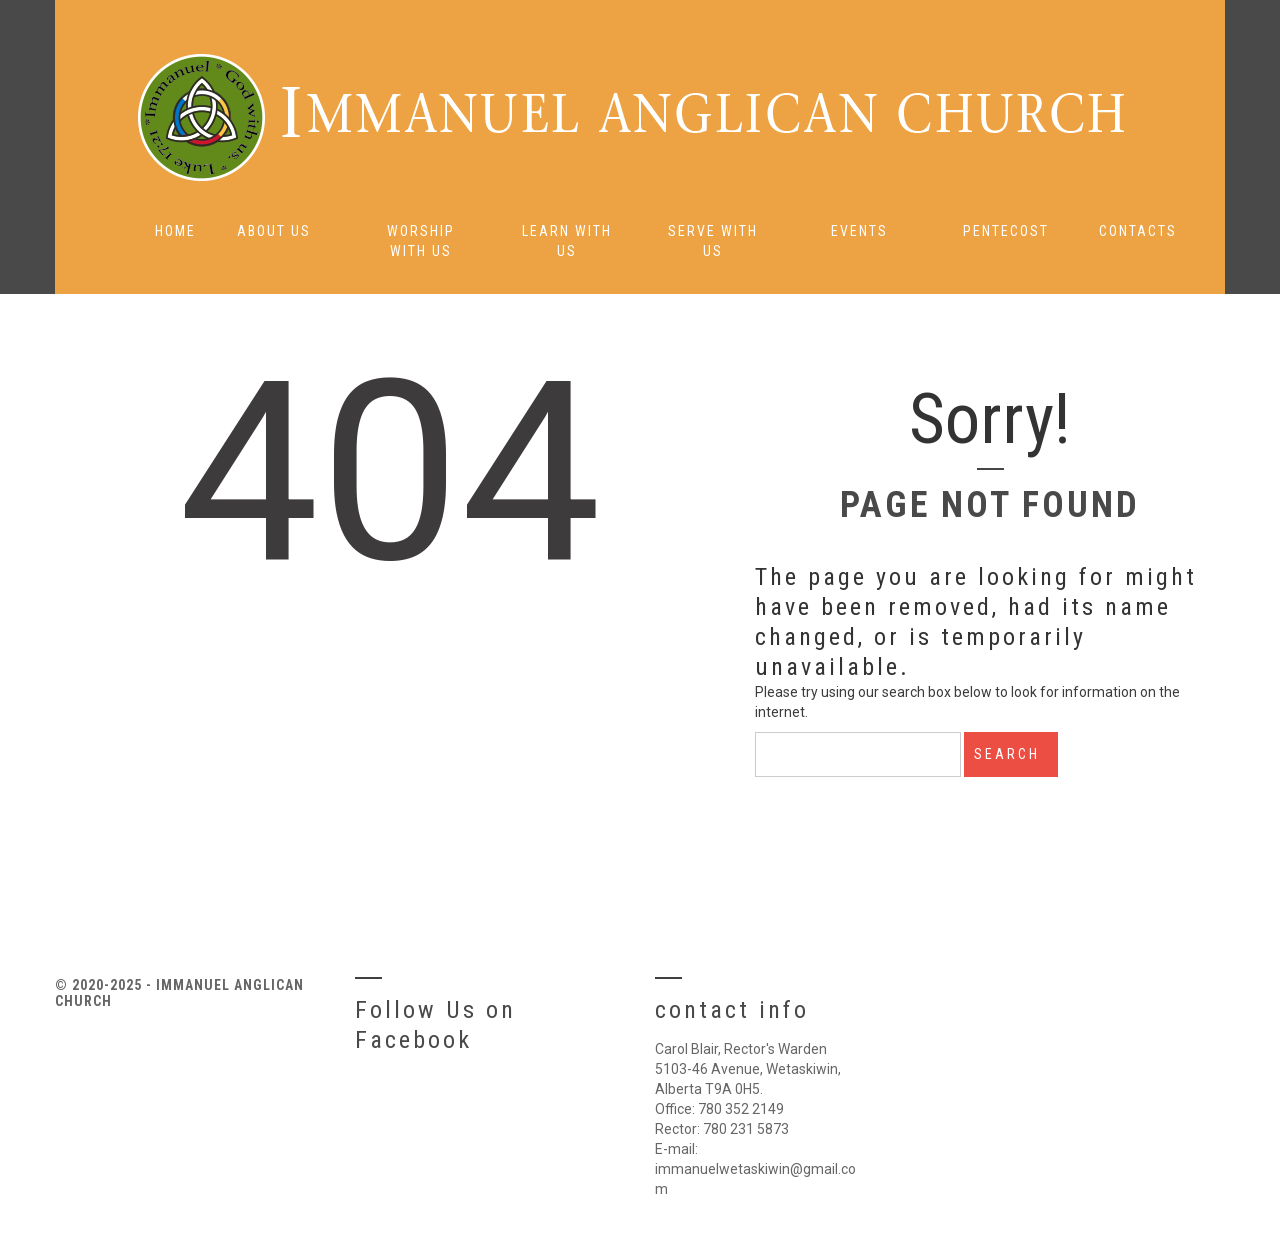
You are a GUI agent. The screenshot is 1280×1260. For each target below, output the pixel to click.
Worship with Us (421, 241)
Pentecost (1006, 231)
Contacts (1138, 231)
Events (859, 231)
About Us (274, 231)
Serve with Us (713, 241)
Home (175, 231)
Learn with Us (567, 241)
